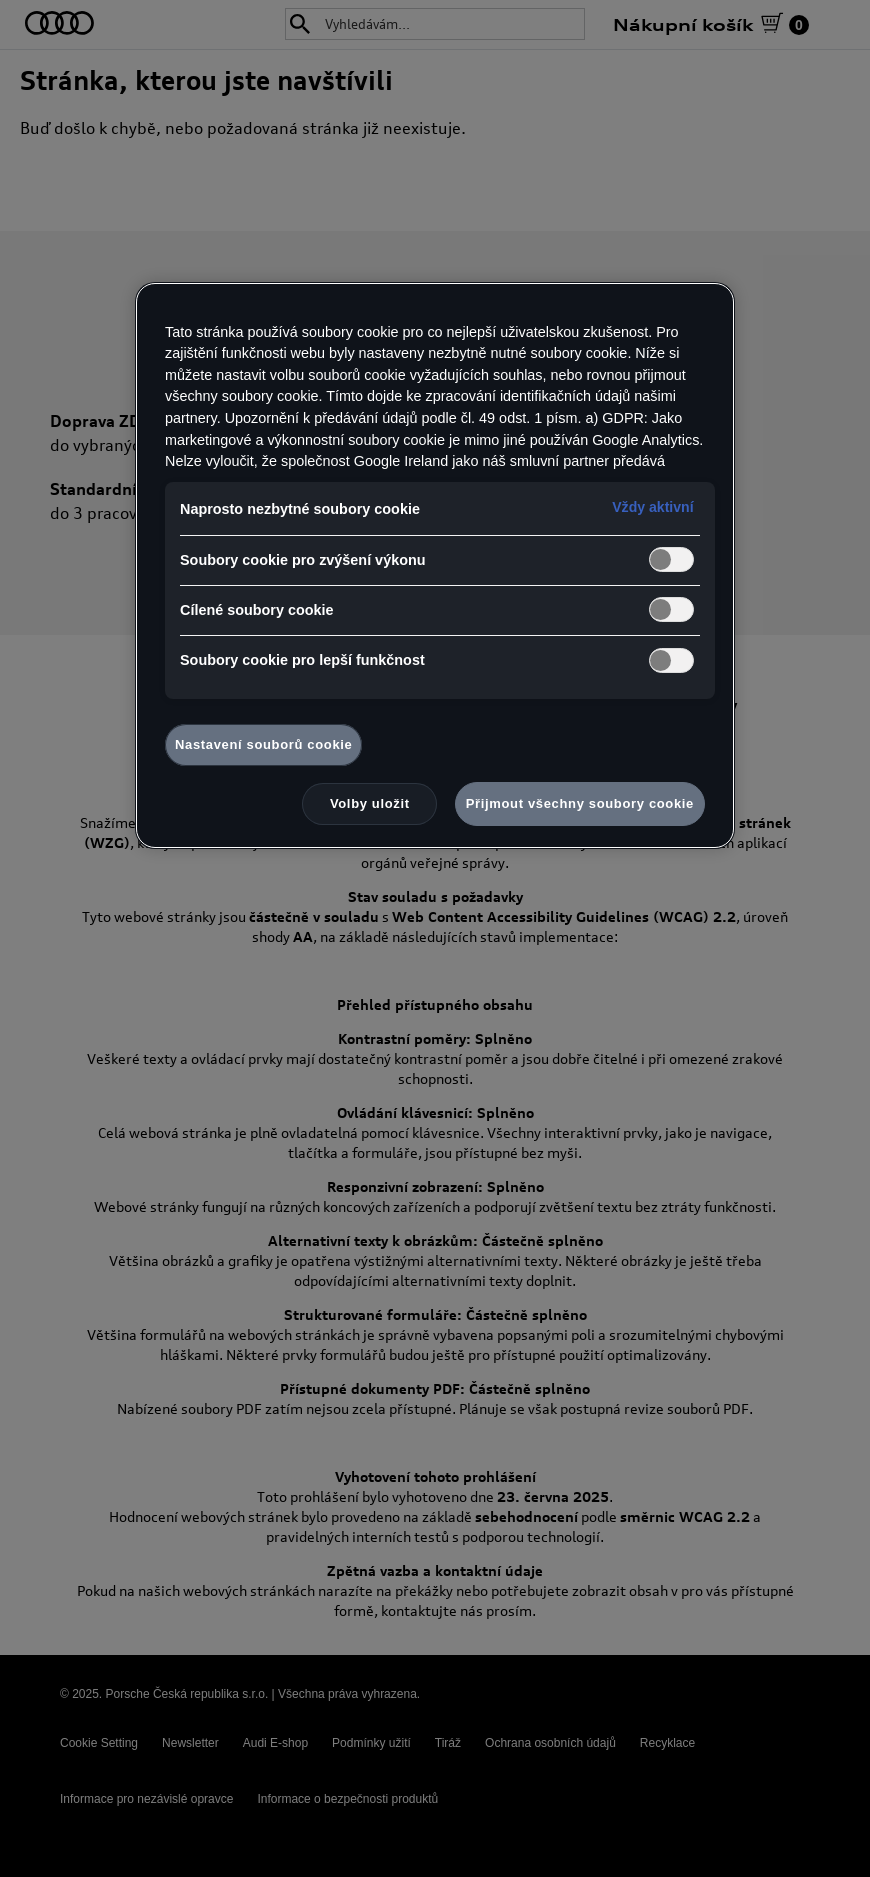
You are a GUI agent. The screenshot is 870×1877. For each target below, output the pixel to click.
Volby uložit (370, 803)
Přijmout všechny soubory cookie (580, 803)
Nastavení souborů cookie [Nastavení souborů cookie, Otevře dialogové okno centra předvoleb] (263, 744)
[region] (435, 566)
